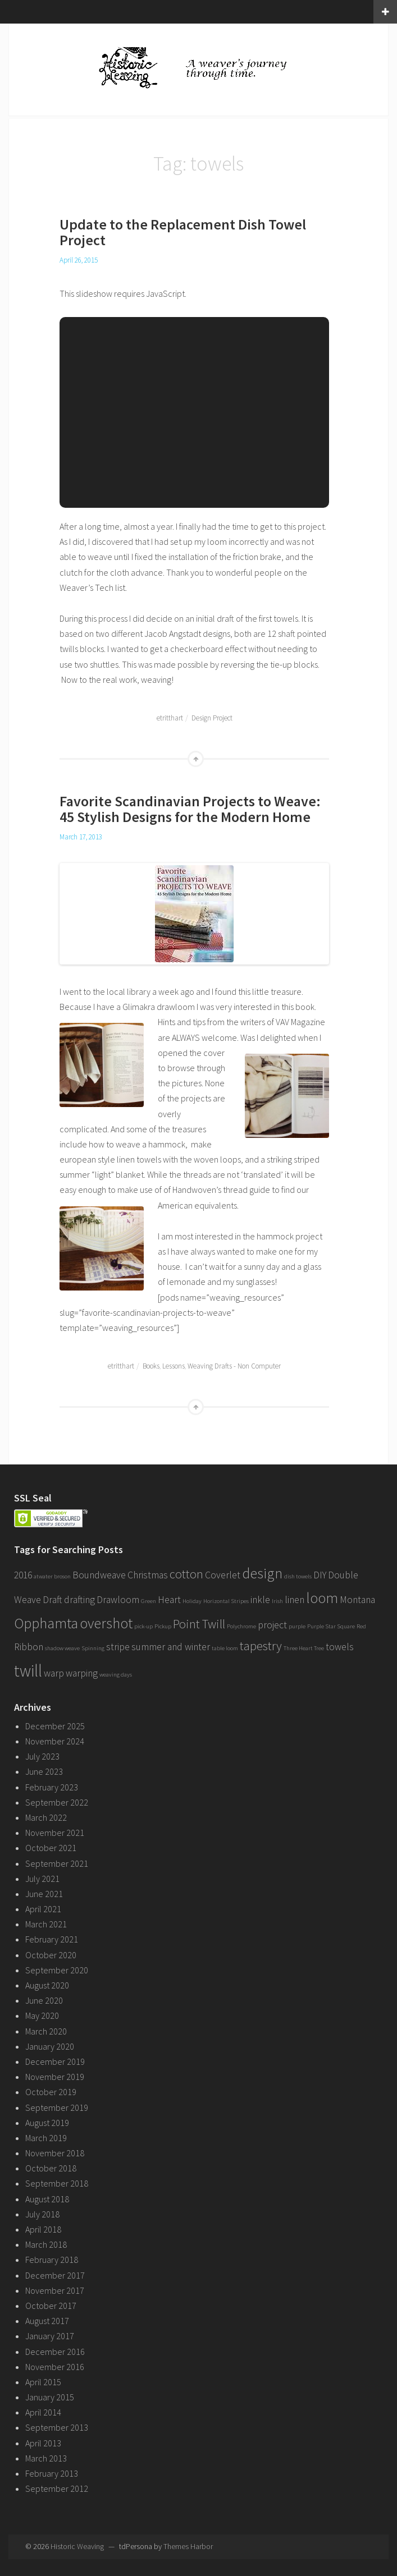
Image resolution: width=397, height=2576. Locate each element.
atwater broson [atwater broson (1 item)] (52, 1576)
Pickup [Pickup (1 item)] (162, 1626)
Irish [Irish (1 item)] (277, 1601)
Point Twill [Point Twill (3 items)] (199, 1624)
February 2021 (51, 1939)
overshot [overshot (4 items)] (106, 1623)
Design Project (211, 718)
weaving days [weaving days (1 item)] (115, 1674)
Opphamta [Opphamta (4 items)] (46, 1623)
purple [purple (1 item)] (297, 1626)
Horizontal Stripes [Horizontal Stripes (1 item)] (226, 1601)
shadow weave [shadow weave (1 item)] (62, 1648)
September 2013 (56, 2427)
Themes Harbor (188, 2546)
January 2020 (49, 2046)
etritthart (170, 718)
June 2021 (44, 1893)
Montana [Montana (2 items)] (357, 1600)
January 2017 (49, 2335)
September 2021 (56, 1863)
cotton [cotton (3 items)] (186, 1574)
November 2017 (54, 2290)
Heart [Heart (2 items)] (169, 1600)
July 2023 (42, 1756)
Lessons (173, 1366)
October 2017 (50, 2305)
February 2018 (51, 2259)
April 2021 (43, 1908)
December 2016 (55, 2351)
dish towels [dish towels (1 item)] (298, 1576)
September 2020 (56, 1970)
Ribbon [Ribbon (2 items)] (28, 1647)
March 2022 (46, 1817)
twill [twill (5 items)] (28, 1670)
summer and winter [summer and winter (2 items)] (170, 1647)
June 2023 (44, 1771)
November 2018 (54, 2153)
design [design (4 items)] (262, 1573)
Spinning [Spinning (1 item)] (92, 1648)
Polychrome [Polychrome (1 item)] (241, 1626)
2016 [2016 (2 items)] (23, 1575)
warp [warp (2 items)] (54, 1673)
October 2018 (50, 2168)
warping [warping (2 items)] (82, 1673)
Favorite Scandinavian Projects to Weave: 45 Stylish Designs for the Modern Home (190, 809)
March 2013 (46, 2458)
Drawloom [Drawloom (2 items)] (118, 1600)
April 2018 (43, 2229)
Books (151, 1366)
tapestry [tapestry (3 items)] (261, 1646)
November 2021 (54, 1832)
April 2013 (43, 2443)
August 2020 (47, 1985)
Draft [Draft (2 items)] (52, 1600)
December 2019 (55, 2061)
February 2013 (51, 2473)
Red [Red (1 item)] (361, 1626)
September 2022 (56, 1802)
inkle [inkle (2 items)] (260, 1600)
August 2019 (47, 2122)
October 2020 (50, 1954)
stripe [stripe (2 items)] (118, 1647)
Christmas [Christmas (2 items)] (147, 1575)
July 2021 (42, 1878)
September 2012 (56, 2488)
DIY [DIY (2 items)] (319, 1575)
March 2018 (46, 2244)
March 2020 (46, 2031)
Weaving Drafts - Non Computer (234, 1366)
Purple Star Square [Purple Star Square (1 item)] (331, 1626)
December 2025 (55, 1726)
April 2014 (43, 2412)
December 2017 (55, 2275)
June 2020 (44, 2000)
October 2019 (50, 2091)
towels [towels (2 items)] (340, 1647)
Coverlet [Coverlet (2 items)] (222, 1575)
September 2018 (56, 2183)
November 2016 (54, 2366)
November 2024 (54, 1741)
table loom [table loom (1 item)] (225, 1648)
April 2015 (43, 2381)
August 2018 (47, 2199)
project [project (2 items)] (272, 1625)
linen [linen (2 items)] (294, 1600)
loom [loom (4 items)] (322, 1597)
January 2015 (49, 2397)
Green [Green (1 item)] (148, 1601)
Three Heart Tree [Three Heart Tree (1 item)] (304, 1648)
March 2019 (46, 2137)
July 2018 (42, 2214)
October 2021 (50, 1847)
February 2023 (51, 1787)
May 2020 (42, 2015)
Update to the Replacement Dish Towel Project (183, 232)
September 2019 (56, 2107)
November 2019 (54, 2076)
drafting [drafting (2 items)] (79, 1600)
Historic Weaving (77, 2546)
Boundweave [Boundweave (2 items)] (99, 1575)
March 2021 (46, 1924)
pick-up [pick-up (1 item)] (143, 1626)
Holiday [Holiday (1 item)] (192, 1601)
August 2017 (47, 2320)
